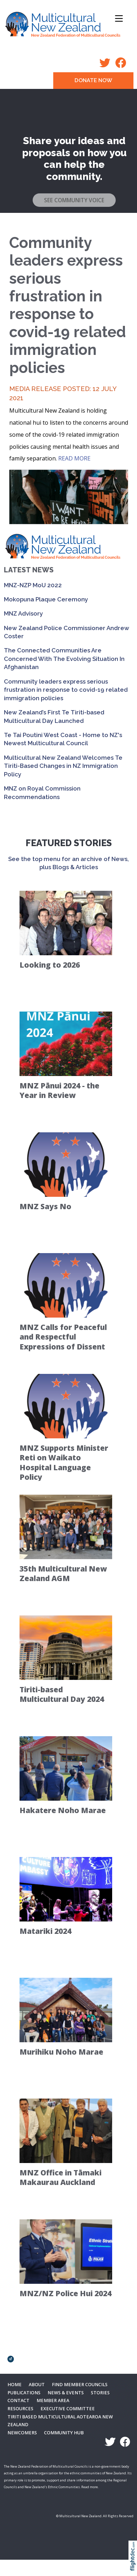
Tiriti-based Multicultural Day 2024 (62, 1694)
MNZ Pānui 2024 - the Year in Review (59, 1090)
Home (14, 2385)
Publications (23, 2393)
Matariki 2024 (45, 1931)
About (37, 2385)
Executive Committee (67, 2409)
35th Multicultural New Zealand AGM (63, 1573)
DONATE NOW (93, 80)
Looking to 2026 (50, 965)
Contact (18, 2400)
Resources (20, 2409)
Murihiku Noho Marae (61, 2052)
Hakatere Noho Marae (63, 1810)
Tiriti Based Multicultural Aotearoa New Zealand (60, 2421)
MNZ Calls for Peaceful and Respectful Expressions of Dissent (63, 1337)
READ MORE (74, 458)
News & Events (66, 2393)
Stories (100, 2393)
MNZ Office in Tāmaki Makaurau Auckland (61, 2177)
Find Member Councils (80, 2385)
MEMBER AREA (53, 2400)
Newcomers (22, 2433)
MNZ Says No (45, 1206)
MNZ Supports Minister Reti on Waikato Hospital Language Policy (64, 1462)
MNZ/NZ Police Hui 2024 (65, 2293)
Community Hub (64, 2433)
